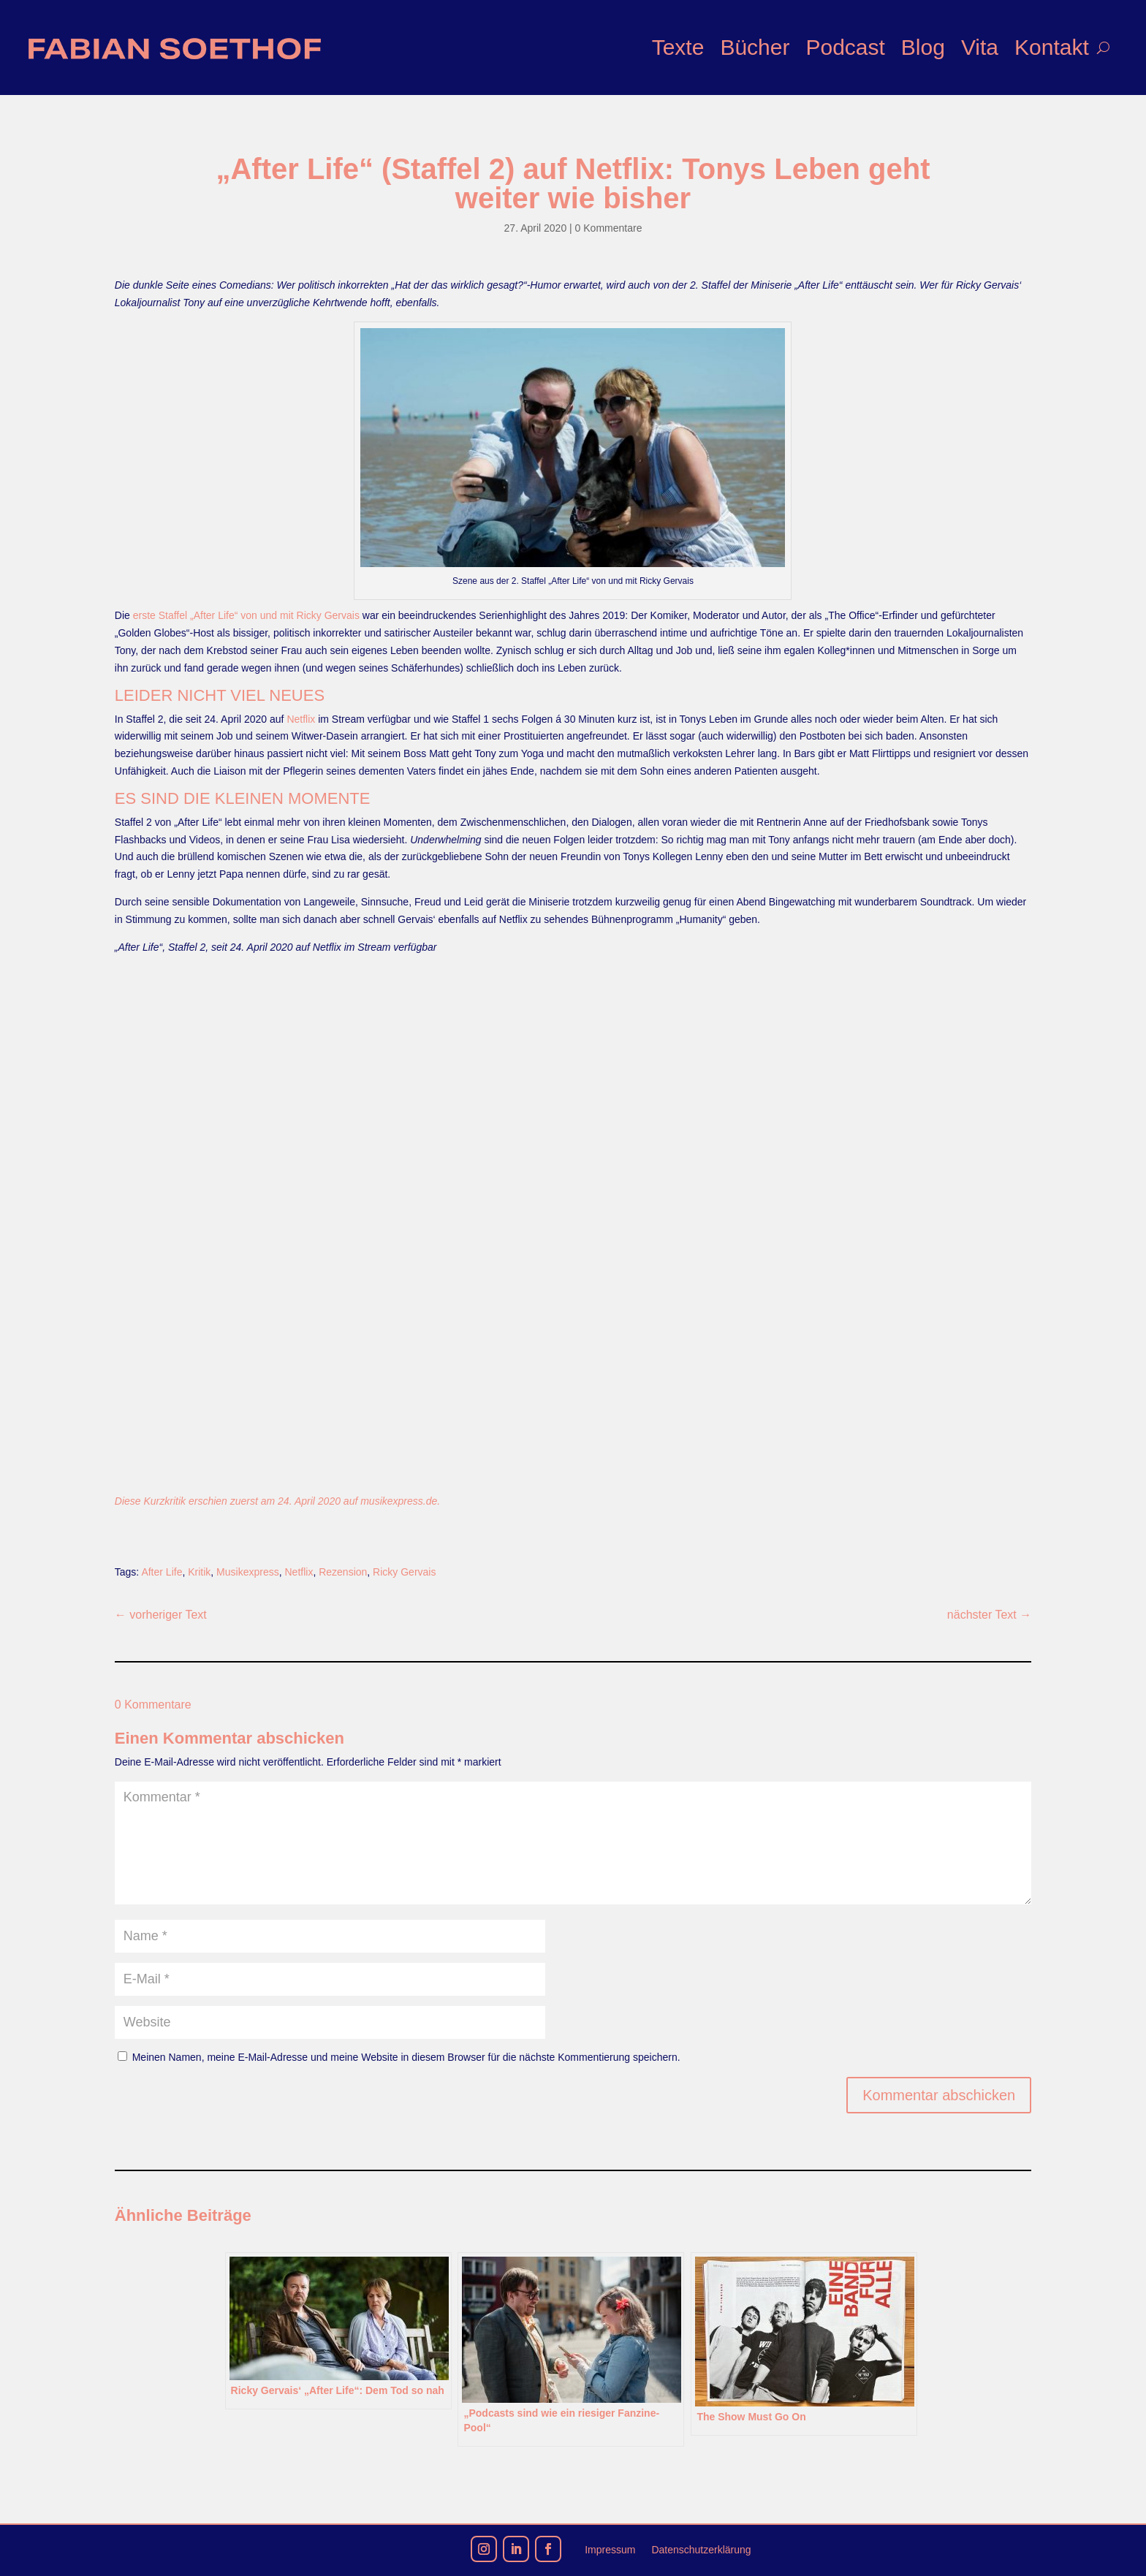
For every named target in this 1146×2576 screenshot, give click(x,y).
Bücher (754, 47)
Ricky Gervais (404, 1572)
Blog (923, 47)
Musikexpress (247, 1572)
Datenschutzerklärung (701, 2550)
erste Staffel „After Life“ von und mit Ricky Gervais (246, 615)
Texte (678, 47)
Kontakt (1051, 47)
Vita (979, 47)
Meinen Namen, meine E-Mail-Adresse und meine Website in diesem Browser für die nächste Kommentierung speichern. (406, 2057)
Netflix (300, 719)
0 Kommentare (608, 228)
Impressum (610, 2550)
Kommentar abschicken (938, 2095)
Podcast (844, 47)
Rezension (343, 1572)
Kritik (199, 1572)
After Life (161, 1572)
